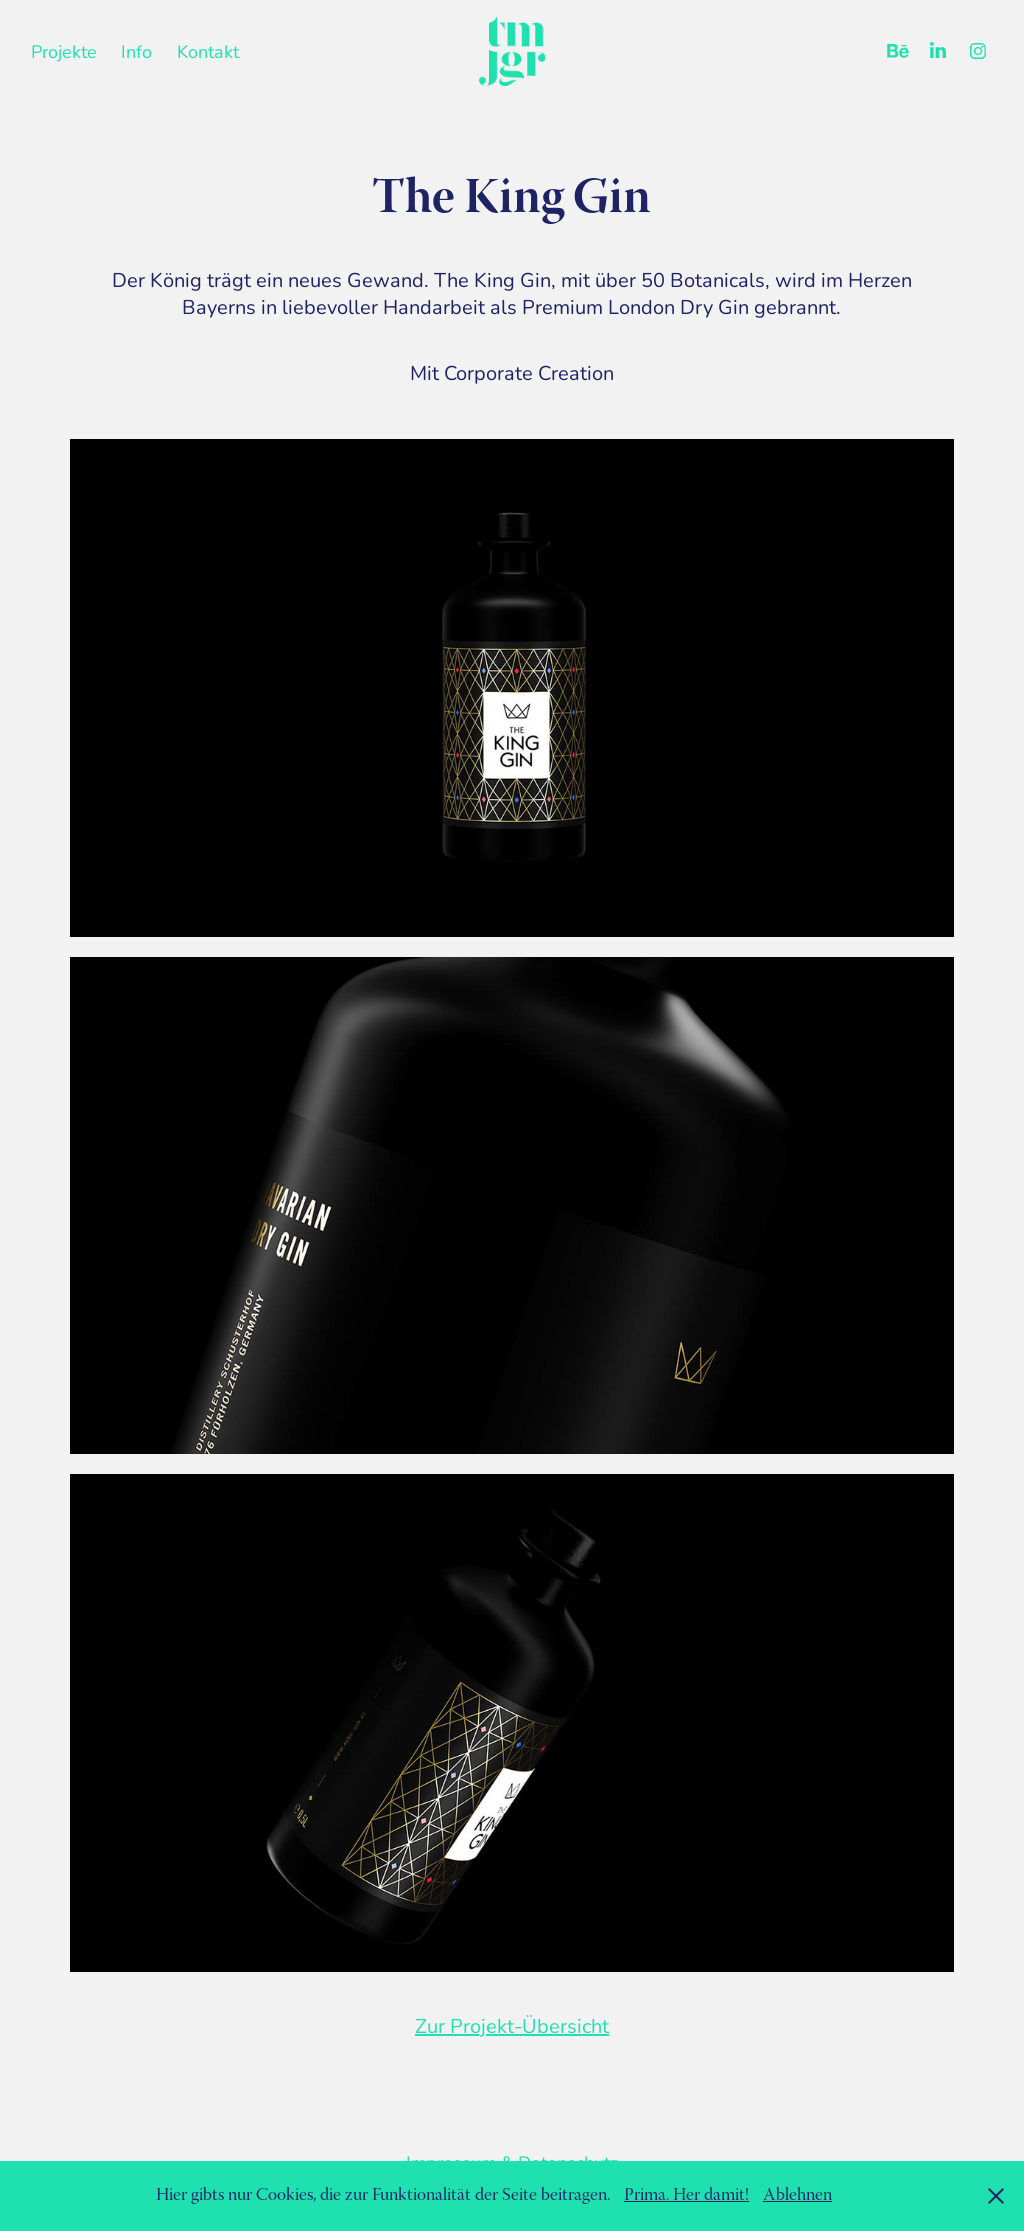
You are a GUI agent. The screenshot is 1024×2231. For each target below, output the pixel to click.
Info (136, 51)
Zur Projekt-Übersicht (512, 2025)
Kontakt (208, 51)
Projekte (64, 51)
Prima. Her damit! (686, 2196)
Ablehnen (797, 2196)
